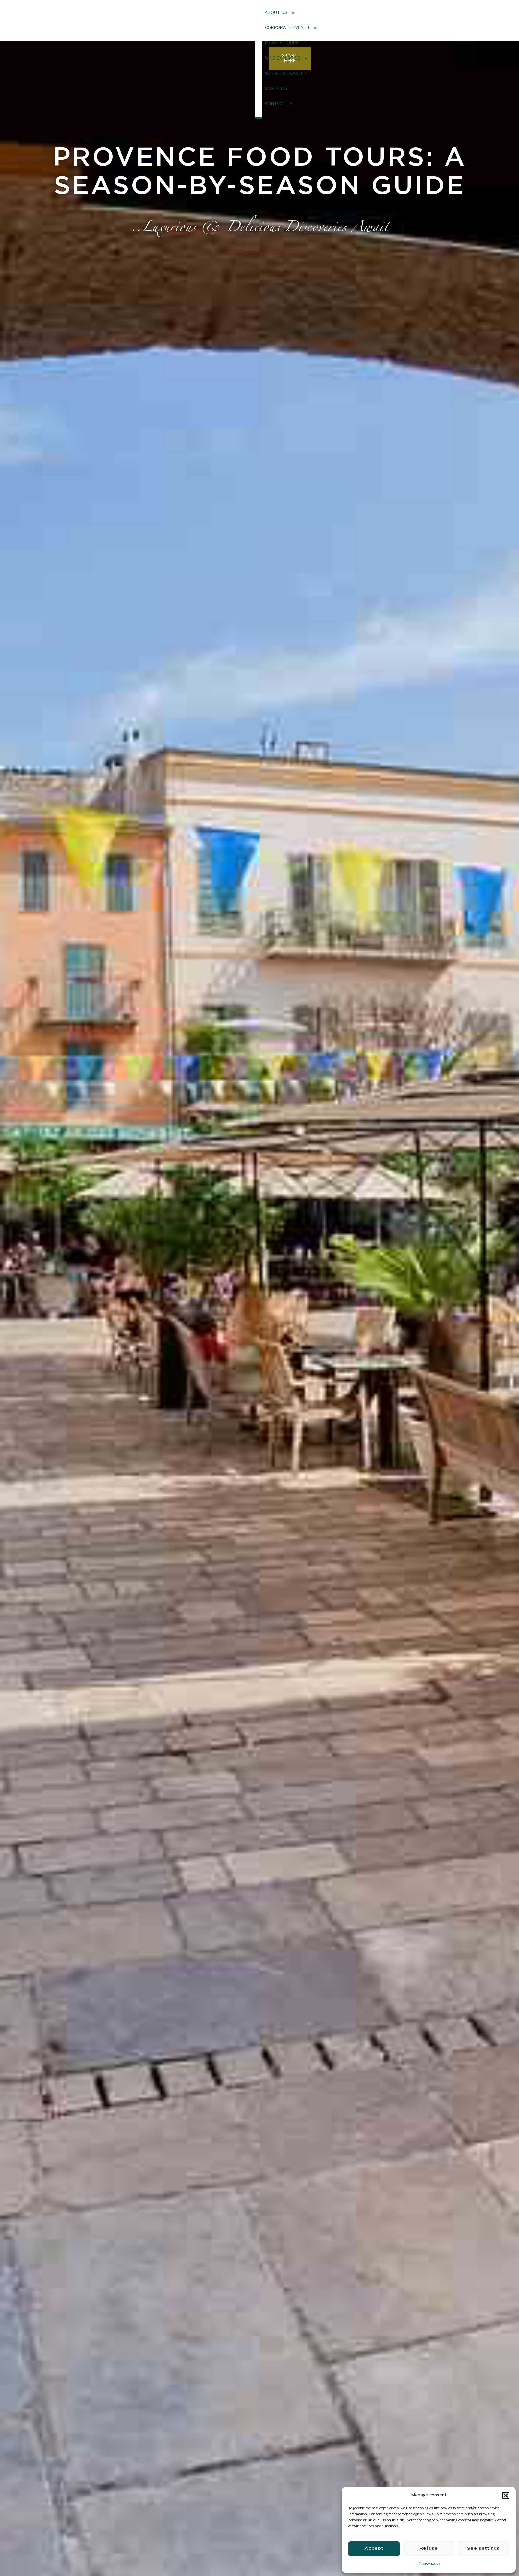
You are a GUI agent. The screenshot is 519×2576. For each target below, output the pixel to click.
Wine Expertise (293, 20)
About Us (152, 20)
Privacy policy (428, 2564)
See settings (483, 2548)
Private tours (249, 20)
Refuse (428, 2548)
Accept (373, 2548)
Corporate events (200, 20)
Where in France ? (343, 20)
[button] (505, 2495)
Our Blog (381, 20)
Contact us (412, 20)
